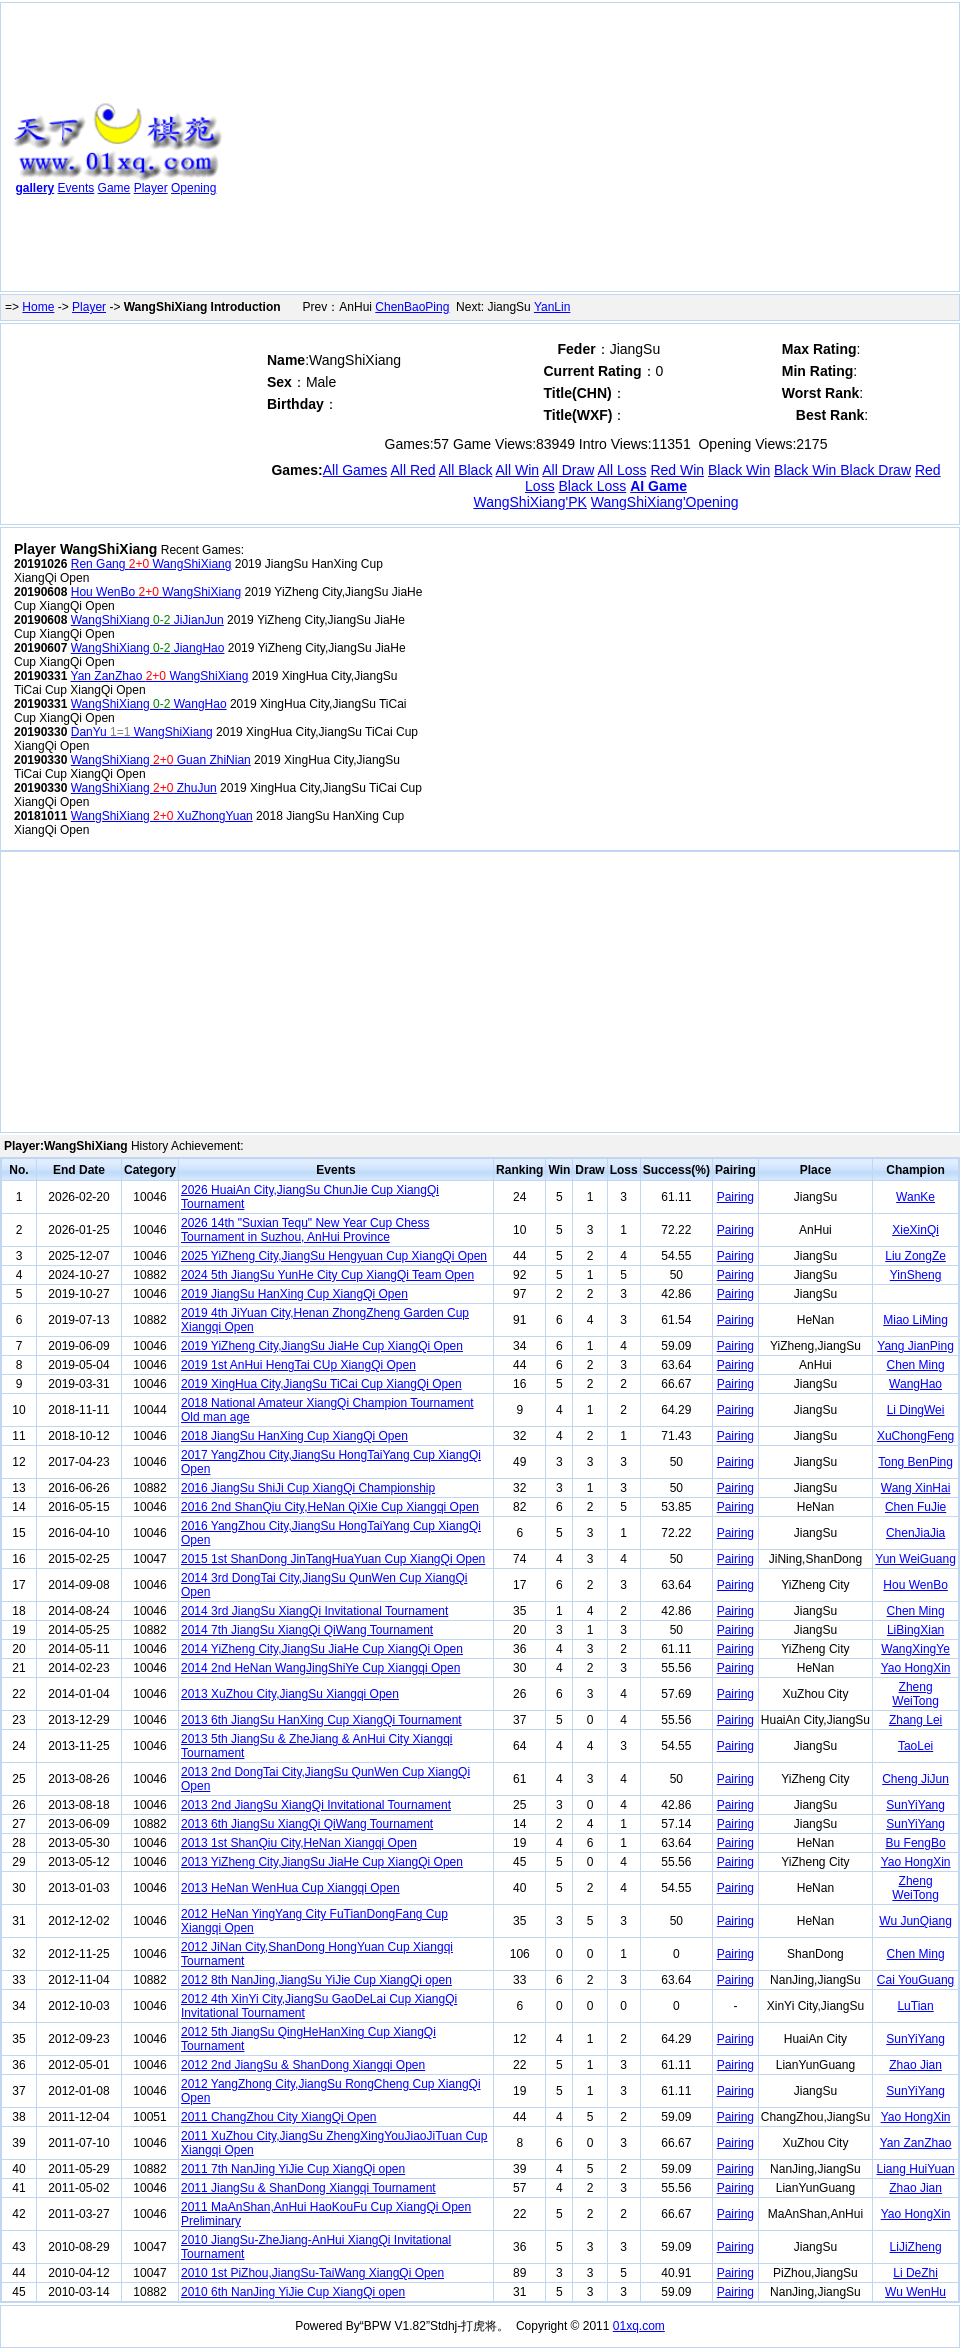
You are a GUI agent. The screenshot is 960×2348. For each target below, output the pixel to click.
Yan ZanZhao (916, 2143)
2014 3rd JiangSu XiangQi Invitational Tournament (314, 1611)
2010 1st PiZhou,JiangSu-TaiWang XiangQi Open (312, 2273)
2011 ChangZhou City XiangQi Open (278, 2117)
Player (151, 188)
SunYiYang (915, 1805)
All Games (355, 470)
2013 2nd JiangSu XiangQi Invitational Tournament (316, 1805)
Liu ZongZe (915, 1256)
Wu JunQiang (915, 1921)
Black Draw (875, 470)
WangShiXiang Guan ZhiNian (161, 760)
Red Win (677, 470)
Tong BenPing (915, 1462)
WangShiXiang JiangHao (148, 648)
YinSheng (916, 1275)
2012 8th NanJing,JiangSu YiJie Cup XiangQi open (316, 1980)
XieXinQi (915, 1230)
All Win (518, 470)
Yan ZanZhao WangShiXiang (160, 676)
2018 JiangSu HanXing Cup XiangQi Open (294, 1436)
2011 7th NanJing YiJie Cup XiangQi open (293, 2169)
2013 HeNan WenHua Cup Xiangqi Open (290, 1888)
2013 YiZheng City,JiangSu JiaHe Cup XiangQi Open (322, 1862)
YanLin (552, 307)
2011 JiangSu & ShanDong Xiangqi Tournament (308, 2188)
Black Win (739, 470)
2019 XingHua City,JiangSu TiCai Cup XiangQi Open (321, 1384)
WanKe (915, 1197)
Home (38, 307)
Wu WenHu (915, 2292)
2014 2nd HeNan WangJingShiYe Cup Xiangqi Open (320, 1668)
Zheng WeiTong (915, 1694)
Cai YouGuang (915, 1980)
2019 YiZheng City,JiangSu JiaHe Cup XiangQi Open (322, 1346)
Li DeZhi (915, 2273)
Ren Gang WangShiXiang (151, 564)
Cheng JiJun (915, 1779)
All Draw (568, 470)
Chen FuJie (915, 1507)
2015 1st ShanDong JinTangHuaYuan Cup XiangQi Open (333, 1559)
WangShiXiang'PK (529, 502)
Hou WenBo (915, 1585)
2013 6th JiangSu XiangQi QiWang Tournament (307, 1824)
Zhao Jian (915, 2065)
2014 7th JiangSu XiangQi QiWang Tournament (307, 1630)
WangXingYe (915, 1649)
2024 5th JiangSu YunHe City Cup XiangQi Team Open (327, 1275)
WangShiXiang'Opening (665, 502)
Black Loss (593, 486)
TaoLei (915, 1746)
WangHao (915, 1384)
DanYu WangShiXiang (142, 732)
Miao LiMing (915, 1320)
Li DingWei (916, 1410)
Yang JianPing (915, 1346)
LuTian (915, 2006)
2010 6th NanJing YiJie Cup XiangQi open (293, 2292)
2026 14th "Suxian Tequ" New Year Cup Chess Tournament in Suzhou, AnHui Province (305, 1230)
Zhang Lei (915, 1720)
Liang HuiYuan (916, 2169)
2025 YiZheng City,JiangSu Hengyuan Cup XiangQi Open (334, 1256)
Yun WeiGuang (915, 1559)
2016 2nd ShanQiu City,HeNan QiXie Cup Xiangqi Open (330, 1507)
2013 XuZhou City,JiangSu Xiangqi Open (290, 1694)
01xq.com (639, 2326)
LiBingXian (915, 1630)
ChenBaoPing (412, 307)
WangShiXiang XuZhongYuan (162, 816)
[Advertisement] (467, 151)
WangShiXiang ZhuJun (144, 788)
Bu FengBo (916, 1843)
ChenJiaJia (915, 1533)
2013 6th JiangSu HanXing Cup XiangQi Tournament (321, 1720)
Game (114, 188)
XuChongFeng (915, 1436)
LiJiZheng (916, 2247)
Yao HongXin (916, 1668)
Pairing (735, 1197)
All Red (412, 470)
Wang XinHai (916, 1488)
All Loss (621, 470)
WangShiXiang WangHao (149, 704)
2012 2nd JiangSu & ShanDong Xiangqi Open (303, 2065)
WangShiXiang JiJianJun (147, 620)
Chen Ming (916, 1365)
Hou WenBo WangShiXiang (156, 592)
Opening (193, 188)
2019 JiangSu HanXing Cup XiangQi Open (294, 1294)
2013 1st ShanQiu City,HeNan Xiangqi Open (299, 1843)
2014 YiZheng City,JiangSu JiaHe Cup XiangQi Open (322, 1649)
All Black (466, 470)
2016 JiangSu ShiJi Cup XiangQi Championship (308, 1488)
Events (76, 188)
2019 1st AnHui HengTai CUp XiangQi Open (298, 1365)
